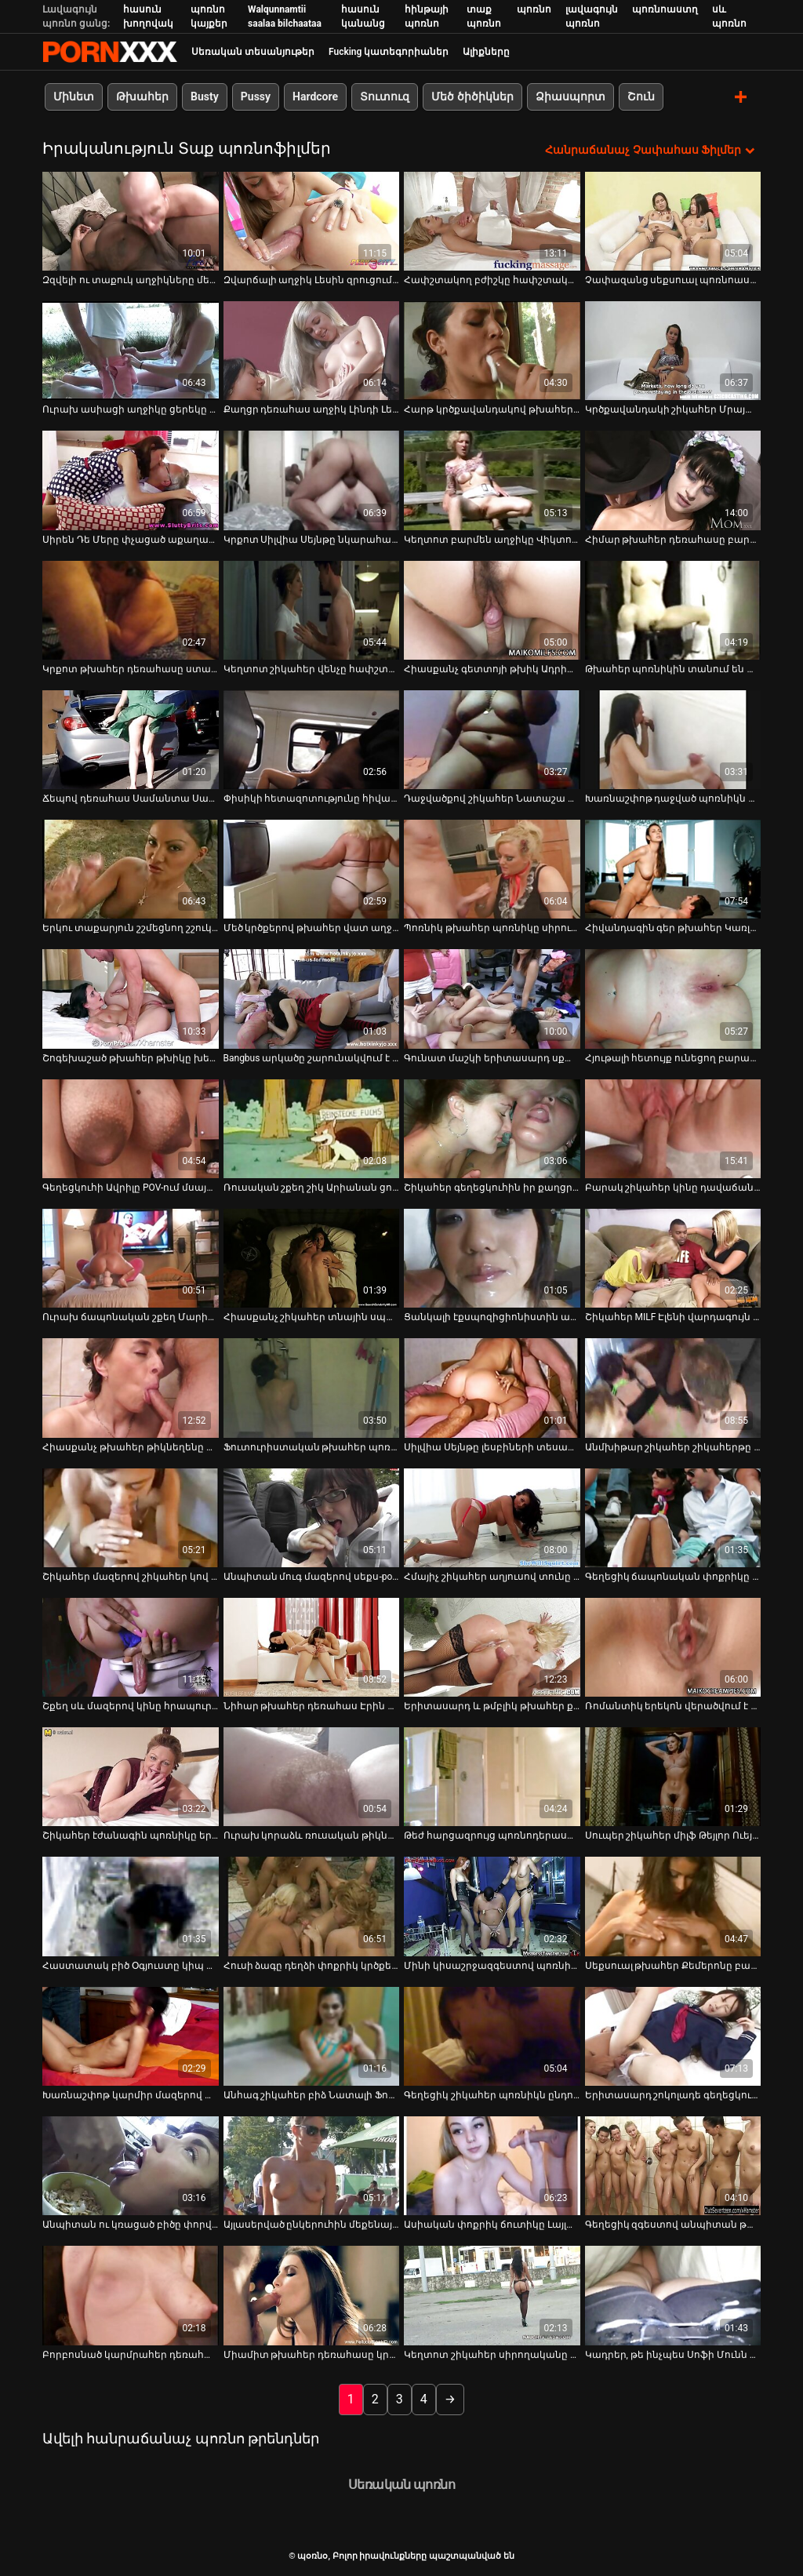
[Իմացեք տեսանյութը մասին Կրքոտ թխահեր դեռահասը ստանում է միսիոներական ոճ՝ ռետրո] (130, 609)
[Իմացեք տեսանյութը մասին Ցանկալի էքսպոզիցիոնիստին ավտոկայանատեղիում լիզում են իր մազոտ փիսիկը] (492, 1257)
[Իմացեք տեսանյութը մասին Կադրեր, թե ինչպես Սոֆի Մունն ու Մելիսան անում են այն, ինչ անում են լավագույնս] (673, 2295)
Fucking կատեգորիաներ (389, 51)
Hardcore (315, 96)
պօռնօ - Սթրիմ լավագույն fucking (109, 52)
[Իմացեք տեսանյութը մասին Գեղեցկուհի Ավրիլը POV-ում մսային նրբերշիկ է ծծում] (130, 1128)
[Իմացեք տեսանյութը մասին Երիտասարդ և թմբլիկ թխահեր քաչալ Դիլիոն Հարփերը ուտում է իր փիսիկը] (492, 1646)
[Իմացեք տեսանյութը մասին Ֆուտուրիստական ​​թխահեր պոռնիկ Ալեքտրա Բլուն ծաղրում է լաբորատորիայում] (311, 1387)
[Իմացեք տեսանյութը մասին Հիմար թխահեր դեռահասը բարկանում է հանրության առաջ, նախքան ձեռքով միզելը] (673, 480)
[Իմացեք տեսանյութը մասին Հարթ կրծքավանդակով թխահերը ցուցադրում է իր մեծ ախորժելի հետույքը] (492, 349)
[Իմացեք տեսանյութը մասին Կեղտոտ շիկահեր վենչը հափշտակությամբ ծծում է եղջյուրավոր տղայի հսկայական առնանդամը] (311, 609)
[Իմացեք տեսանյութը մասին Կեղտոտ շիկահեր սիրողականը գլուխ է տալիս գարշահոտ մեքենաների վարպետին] (492, 2295)
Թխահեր (142, 96)
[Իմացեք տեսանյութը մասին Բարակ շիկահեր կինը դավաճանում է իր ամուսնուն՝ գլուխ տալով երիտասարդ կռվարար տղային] (673, 1128)
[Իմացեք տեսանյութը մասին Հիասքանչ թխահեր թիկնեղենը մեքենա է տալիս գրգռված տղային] (130, 1387)
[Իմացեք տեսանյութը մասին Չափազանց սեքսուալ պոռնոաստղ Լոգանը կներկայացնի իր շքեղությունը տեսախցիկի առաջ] (673, 220)
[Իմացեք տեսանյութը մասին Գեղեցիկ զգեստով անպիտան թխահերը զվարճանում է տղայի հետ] (673, 2165)
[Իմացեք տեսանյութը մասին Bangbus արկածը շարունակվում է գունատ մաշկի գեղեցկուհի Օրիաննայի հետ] (311, 998)
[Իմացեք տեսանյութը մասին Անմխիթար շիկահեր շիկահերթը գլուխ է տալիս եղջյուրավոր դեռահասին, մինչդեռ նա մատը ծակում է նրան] (673, 1387)
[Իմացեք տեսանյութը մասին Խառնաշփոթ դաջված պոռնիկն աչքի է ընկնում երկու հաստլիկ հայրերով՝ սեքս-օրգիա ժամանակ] (673, 738)
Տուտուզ (384, 96)
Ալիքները (486, 51)
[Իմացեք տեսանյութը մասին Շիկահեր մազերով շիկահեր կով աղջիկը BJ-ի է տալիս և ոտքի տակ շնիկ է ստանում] (130, 1517)
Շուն (641, 96)
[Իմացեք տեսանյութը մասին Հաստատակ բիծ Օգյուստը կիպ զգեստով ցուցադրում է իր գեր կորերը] (130, 1906)
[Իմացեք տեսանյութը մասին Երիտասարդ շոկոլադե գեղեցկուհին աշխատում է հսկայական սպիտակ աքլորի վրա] (673, 2035)
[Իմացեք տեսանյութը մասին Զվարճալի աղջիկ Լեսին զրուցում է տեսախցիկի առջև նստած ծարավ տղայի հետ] (311, 220)
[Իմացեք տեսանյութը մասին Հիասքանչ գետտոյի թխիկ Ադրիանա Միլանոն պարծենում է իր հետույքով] (492, 609)
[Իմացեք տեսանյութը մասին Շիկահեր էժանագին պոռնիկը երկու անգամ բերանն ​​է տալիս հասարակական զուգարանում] (130, 1775)
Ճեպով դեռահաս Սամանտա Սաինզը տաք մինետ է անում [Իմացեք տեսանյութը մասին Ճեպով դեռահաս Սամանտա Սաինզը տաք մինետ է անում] (130, 797)
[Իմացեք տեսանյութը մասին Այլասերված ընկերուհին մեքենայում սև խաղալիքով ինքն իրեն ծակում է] (311, 2165)
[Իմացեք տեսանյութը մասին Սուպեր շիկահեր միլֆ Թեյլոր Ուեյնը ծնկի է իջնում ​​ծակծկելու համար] (673, 1775)
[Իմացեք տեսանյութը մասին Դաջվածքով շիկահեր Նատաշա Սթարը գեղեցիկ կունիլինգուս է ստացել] (492, 738)
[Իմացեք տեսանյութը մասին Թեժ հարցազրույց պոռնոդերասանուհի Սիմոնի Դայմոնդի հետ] (492, 1775)
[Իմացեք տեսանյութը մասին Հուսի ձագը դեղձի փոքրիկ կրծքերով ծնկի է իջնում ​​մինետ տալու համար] (311, 1906)
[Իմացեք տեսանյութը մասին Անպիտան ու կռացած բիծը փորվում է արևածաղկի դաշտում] (130, 2165)
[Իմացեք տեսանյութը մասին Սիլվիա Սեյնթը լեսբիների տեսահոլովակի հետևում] (492, 1387)
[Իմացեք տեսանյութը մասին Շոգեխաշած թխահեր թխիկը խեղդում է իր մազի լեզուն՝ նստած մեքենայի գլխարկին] (130, 998)
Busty (205, 96)
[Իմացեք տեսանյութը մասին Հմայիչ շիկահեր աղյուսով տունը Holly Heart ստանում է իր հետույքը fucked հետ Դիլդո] (492, 1517)
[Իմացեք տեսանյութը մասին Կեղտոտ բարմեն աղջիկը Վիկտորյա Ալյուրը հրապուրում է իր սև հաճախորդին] (492, 480)
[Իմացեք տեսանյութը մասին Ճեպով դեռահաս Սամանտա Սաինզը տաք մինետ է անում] (130, 738)
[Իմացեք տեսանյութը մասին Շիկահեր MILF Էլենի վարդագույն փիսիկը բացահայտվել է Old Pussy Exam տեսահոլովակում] (673, 1257)
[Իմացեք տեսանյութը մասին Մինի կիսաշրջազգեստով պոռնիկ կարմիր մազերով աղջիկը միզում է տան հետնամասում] (492, 1906)
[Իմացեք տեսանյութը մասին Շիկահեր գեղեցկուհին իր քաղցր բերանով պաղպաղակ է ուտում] (492, 1128)
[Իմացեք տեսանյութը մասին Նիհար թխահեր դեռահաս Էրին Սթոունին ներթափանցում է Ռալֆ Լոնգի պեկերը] (311, 1646)
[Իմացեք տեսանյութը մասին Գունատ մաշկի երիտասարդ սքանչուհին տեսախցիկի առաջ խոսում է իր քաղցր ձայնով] (492, 998)
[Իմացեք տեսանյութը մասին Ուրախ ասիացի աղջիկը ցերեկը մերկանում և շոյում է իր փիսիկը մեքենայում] (130, 349)
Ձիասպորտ (570, 96)
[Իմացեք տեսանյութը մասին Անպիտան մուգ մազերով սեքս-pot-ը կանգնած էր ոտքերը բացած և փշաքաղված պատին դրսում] (311, 1517)
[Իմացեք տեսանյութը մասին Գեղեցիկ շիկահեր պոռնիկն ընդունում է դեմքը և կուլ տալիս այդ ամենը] (492, 2035)
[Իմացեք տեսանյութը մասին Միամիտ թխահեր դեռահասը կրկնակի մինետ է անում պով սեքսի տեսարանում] (311, 2295)
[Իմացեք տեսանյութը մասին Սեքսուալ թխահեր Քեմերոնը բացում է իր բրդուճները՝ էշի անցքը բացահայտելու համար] (673, 1906)
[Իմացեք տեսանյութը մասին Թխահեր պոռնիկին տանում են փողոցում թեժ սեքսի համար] (673, 609)
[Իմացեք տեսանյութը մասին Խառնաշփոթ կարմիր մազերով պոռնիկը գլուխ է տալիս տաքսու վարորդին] (130, 2035)
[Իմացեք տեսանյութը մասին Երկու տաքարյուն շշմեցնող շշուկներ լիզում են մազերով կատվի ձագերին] (130, 868)
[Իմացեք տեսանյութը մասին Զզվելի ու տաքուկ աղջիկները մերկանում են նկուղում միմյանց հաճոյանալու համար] (130, 220)
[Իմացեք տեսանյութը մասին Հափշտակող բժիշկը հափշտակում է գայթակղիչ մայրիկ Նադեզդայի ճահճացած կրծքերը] (492, 220)
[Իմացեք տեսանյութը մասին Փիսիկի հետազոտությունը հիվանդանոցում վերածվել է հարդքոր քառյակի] (311, 738)
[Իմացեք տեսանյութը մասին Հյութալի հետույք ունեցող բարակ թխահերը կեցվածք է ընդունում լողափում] (673, 998)
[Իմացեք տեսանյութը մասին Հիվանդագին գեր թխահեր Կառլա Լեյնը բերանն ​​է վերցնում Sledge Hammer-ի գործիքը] (673, 868)
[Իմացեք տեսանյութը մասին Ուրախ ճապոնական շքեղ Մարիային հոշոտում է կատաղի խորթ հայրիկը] (130, 1257)
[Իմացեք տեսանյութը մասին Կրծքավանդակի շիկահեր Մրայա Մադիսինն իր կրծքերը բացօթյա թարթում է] (673, 349)
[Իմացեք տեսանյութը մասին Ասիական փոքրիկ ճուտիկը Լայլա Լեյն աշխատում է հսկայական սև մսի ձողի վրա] (492, 2165)
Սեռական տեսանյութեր (252, 51)
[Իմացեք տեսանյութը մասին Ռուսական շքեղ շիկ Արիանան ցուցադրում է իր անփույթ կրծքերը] (311, 1128)
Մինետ (73, 96)
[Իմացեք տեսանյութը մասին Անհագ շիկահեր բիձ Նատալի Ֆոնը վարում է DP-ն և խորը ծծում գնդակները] (311, 2035)
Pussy (256, 96)
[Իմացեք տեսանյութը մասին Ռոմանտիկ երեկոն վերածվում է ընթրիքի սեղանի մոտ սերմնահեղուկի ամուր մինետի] (673, 1646)
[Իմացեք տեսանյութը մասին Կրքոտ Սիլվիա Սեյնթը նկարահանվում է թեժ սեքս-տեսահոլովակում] (311, 480)
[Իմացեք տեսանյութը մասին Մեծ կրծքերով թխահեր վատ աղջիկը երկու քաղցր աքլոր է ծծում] (311, 868)
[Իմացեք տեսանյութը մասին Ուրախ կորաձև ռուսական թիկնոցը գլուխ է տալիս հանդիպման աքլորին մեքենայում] (311, 1775)
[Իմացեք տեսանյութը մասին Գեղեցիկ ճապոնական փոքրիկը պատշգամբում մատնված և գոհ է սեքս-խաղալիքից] (673, 1517)
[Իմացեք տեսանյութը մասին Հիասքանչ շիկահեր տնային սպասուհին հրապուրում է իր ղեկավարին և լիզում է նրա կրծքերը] (311, 1257)
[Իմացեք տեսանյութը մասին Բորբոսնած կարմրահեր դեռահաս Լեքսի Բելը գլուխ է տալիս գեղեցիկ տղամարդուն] (130, 2295)
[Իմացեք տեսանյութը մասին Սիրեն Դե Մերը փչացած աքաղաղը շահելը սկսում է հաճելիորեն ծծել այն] (130, 480)
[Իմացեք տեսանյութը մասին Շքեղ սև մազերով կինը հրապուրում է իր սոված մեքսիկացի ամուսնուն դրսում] (130, 1646)
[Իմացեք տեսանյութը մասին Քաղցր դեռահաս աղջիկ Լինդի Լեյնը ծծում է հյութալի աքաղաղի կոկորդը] (311, 349)
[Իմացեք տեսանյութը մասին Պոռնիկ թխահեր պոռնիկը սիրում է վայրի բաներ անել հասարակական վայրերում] (492, 868)
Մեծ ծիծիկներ (472, 96)
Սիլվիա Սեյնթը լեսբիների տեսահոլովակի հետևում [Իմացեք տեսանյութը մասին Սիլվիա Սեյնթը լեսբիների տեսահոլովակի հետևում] (492, 1446)
